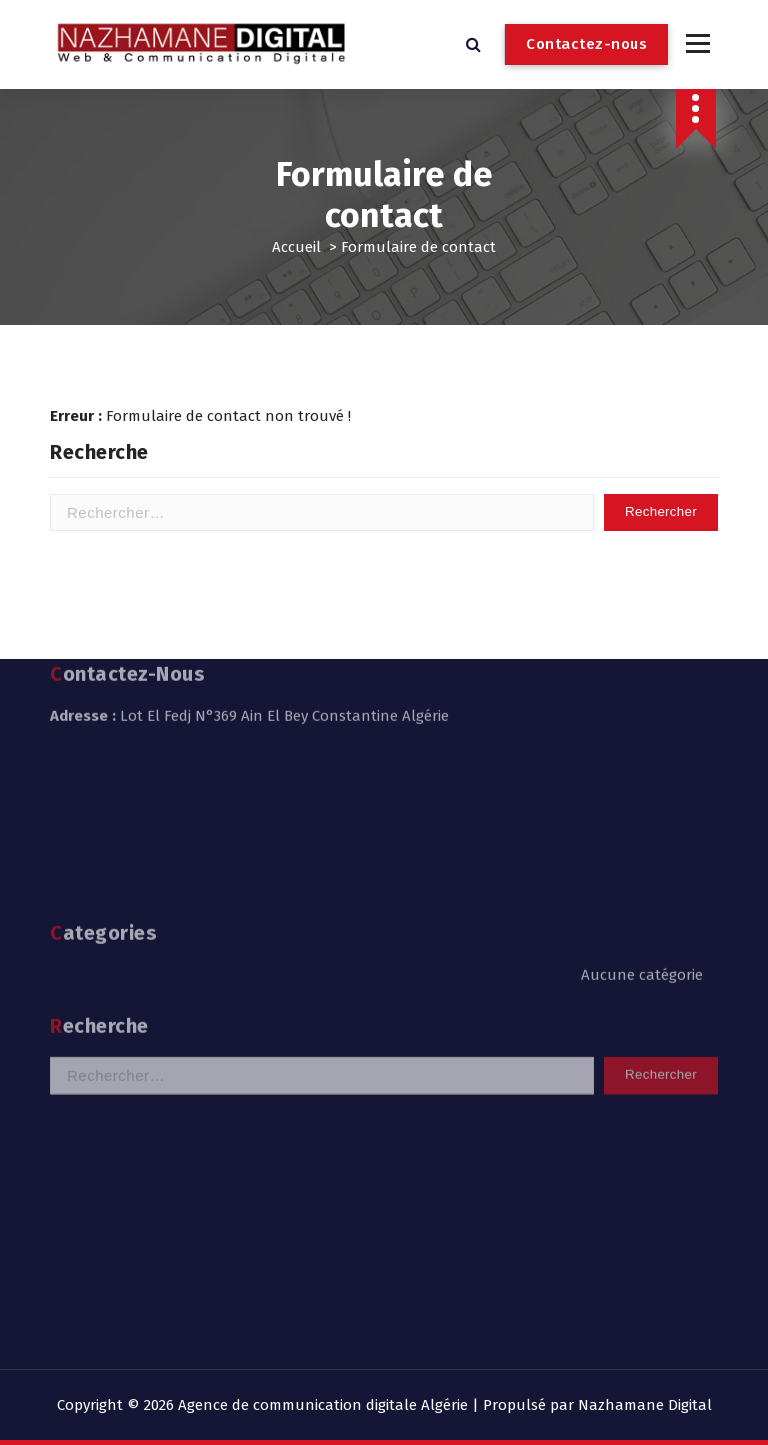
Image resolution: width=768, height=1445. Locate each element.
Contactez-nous (586, 44)
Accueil (296, 247)
